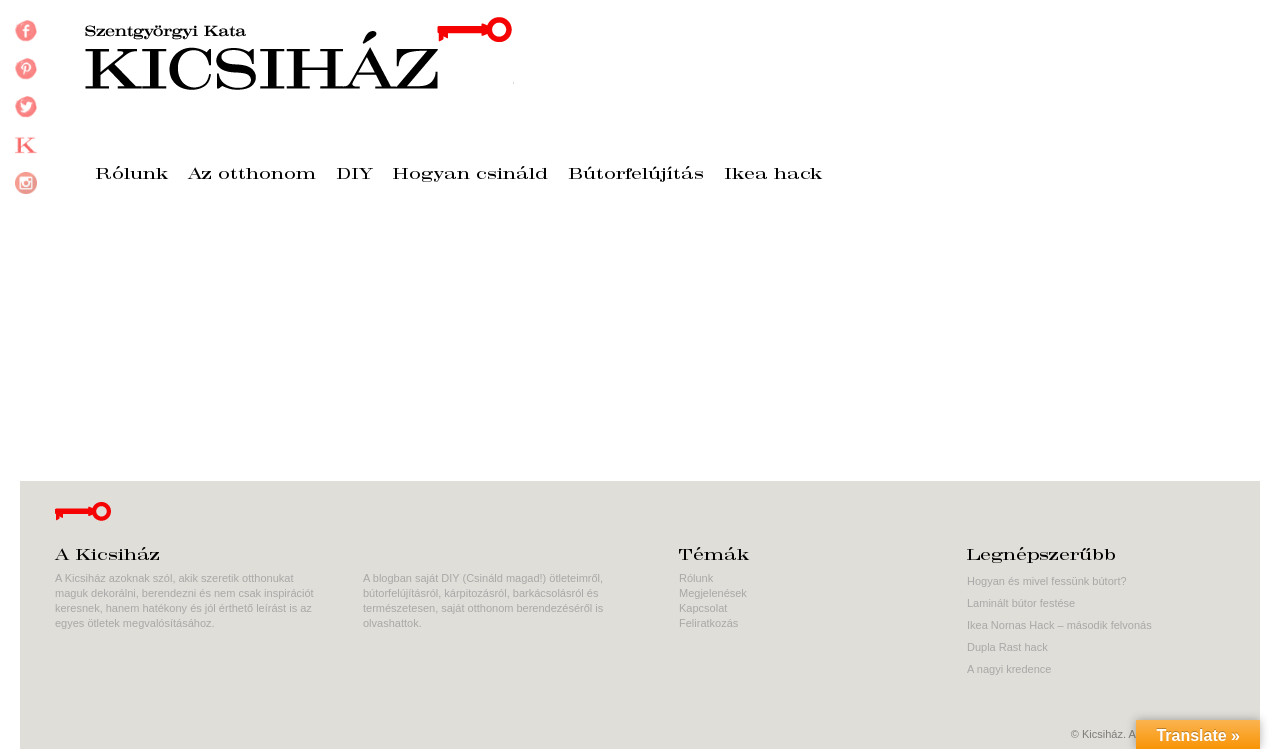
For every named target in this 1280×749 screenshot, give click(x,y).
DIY (354, 175)
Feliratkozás (708, 623)
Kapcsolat (703, 608)
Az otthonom (252, 175)
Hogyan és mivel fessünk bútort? (1047, 581)
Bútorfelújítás (636, 175)
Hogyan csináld (470, 175)
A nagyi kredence (1009, 669)
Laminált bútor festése (1021, 603)
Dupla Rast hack (1007, 647)
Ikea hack (773, 175)
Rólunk (131, 175)
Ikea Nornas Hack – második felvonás (1059, 625)
